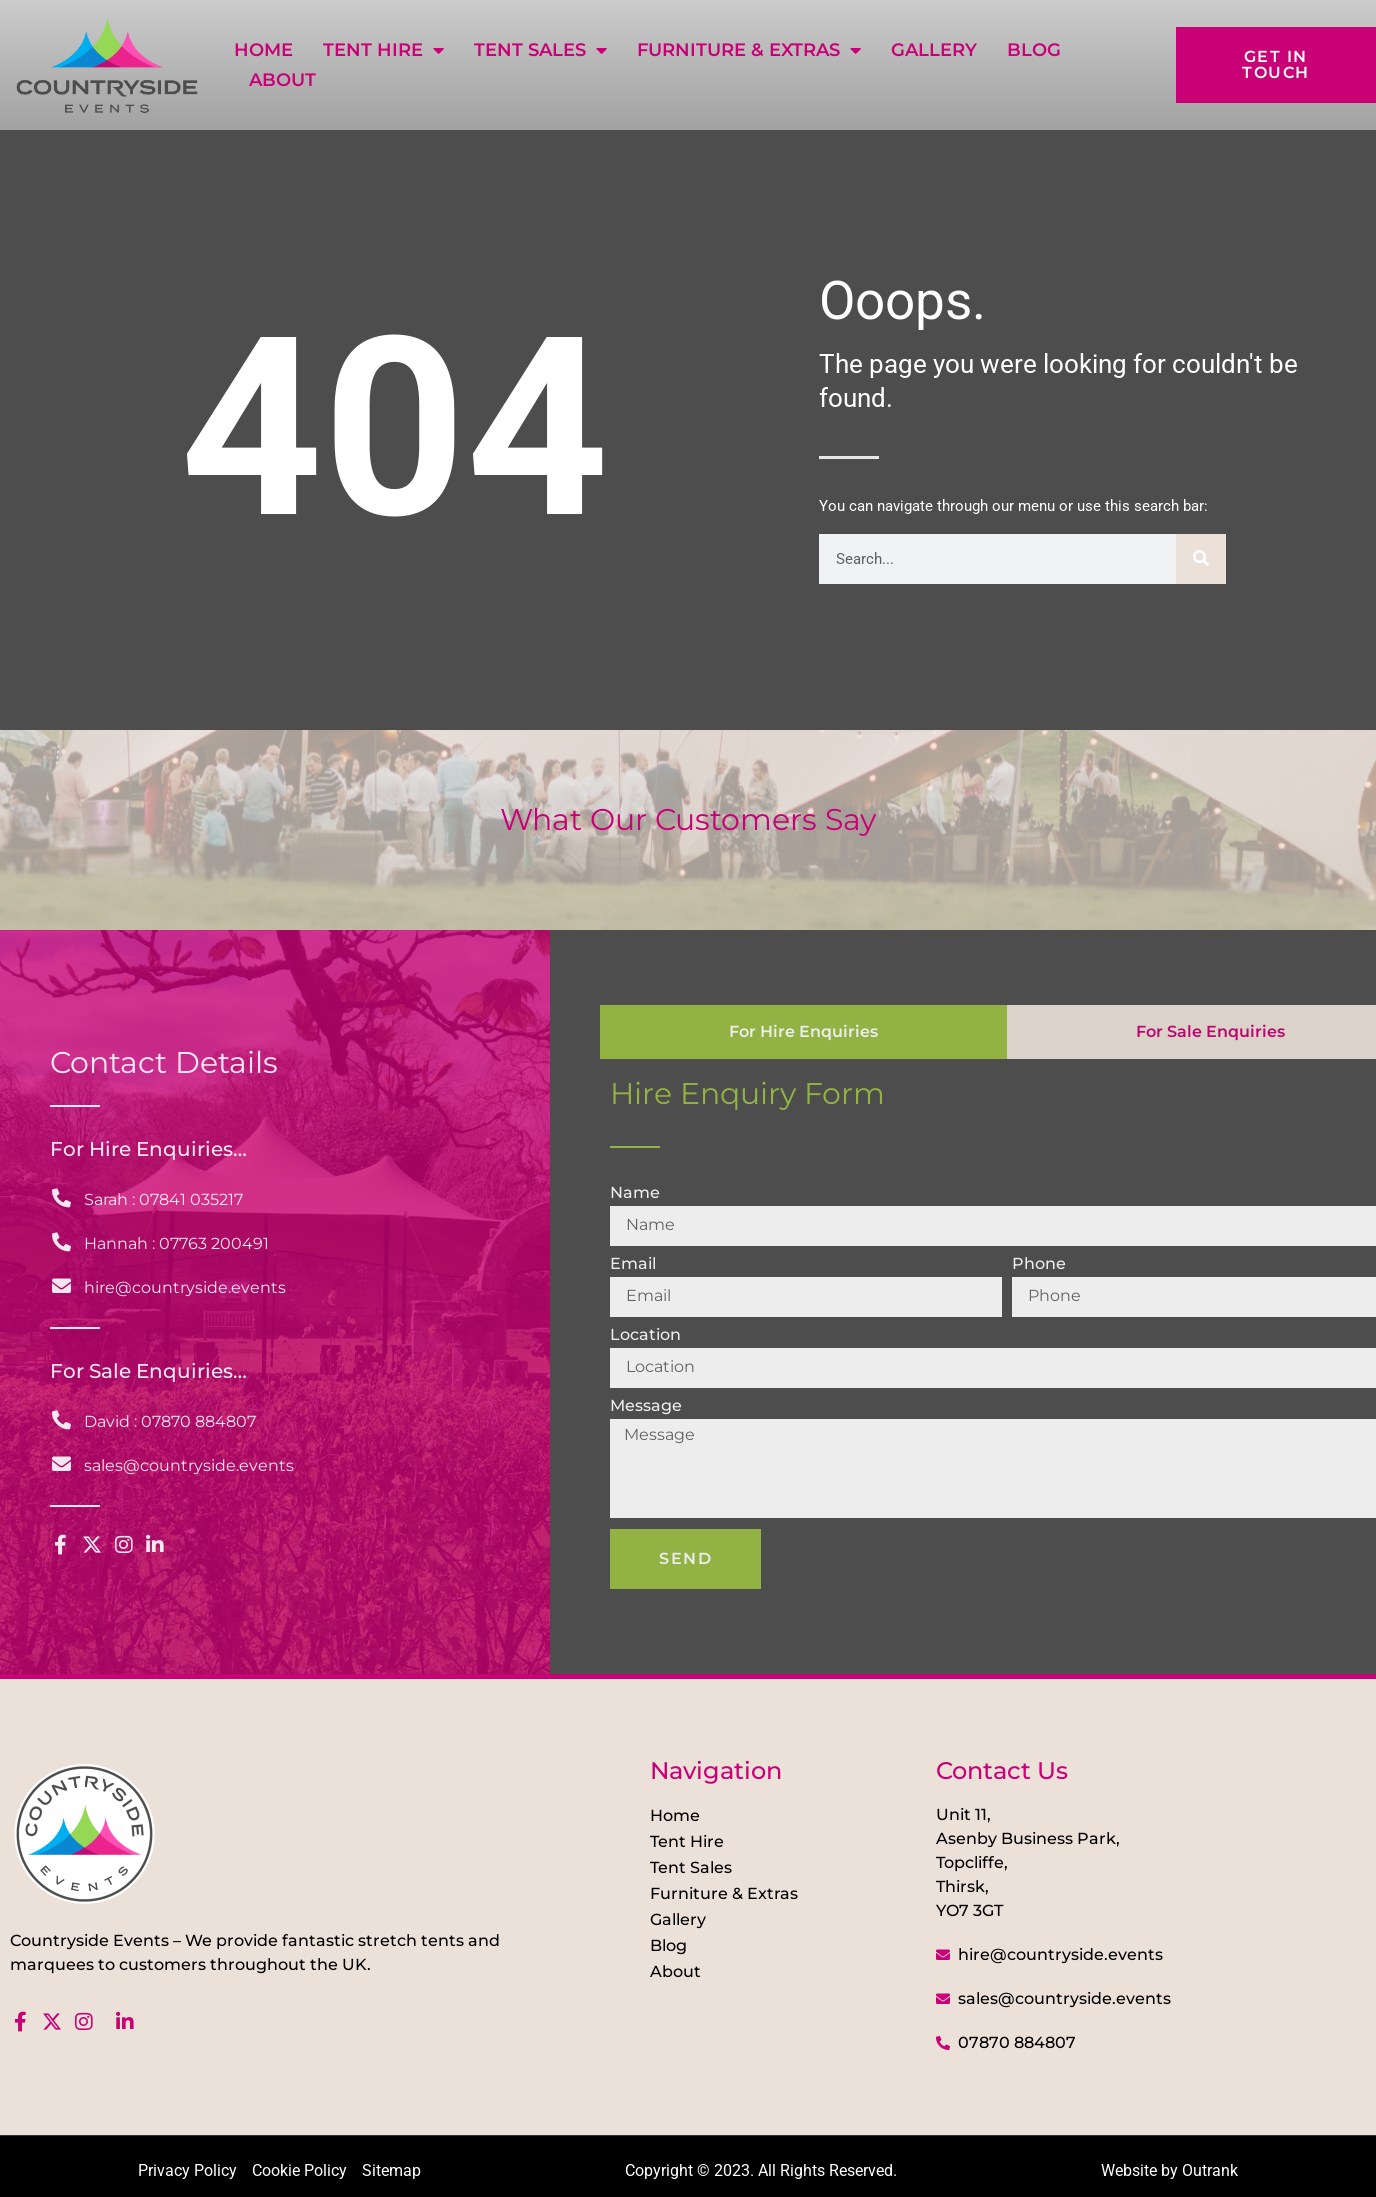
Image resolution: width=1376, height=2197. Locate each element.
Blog (1034, 50)
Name (635, 1193)
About (282, 80)
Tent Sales (540, 50)
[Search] (1201, 559)
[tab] (803, 1032)
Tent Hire (383, 50)
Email (633, 1264)
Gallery (934, 50)
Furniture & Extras (749, 50)
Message (646, 1406)
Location (645, 1335)
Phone (1039, 1264)
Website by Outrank (1169, 2170)
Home (263, 50)
